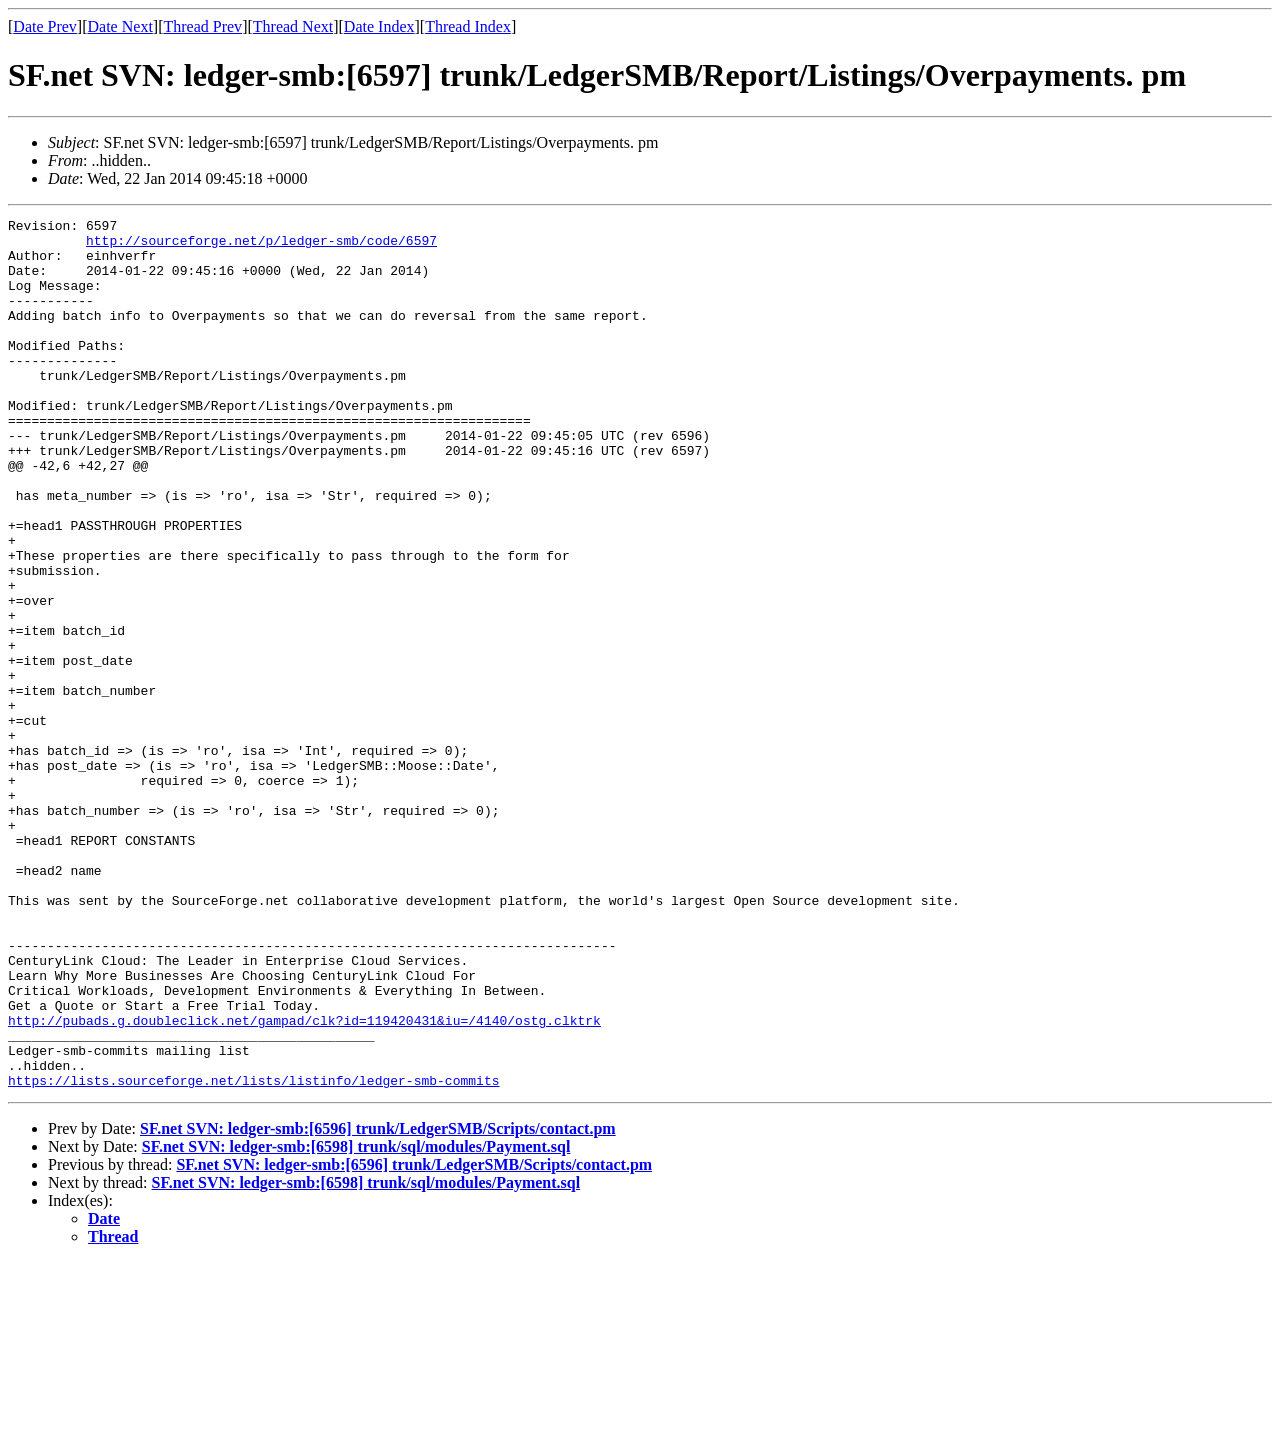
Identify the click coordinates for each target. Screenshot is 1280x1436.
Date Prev (45, 26)
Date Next (120, 26)
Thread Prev (202, 26)
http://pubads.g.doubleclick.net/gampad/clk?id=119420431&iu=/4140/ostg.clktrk (304, 1182)
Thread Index (468, 26)
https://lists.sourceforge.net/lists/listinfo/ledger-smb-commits (253, 1254)
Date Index (379, 26)
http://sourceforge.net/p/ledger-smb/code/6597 (261, 246)
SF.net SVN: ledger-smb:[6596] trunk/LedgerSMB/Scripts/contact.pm (378, 1302)
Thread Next (293, 26)
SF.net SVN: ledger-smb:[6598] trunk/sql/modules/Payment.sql (356, 1320)
